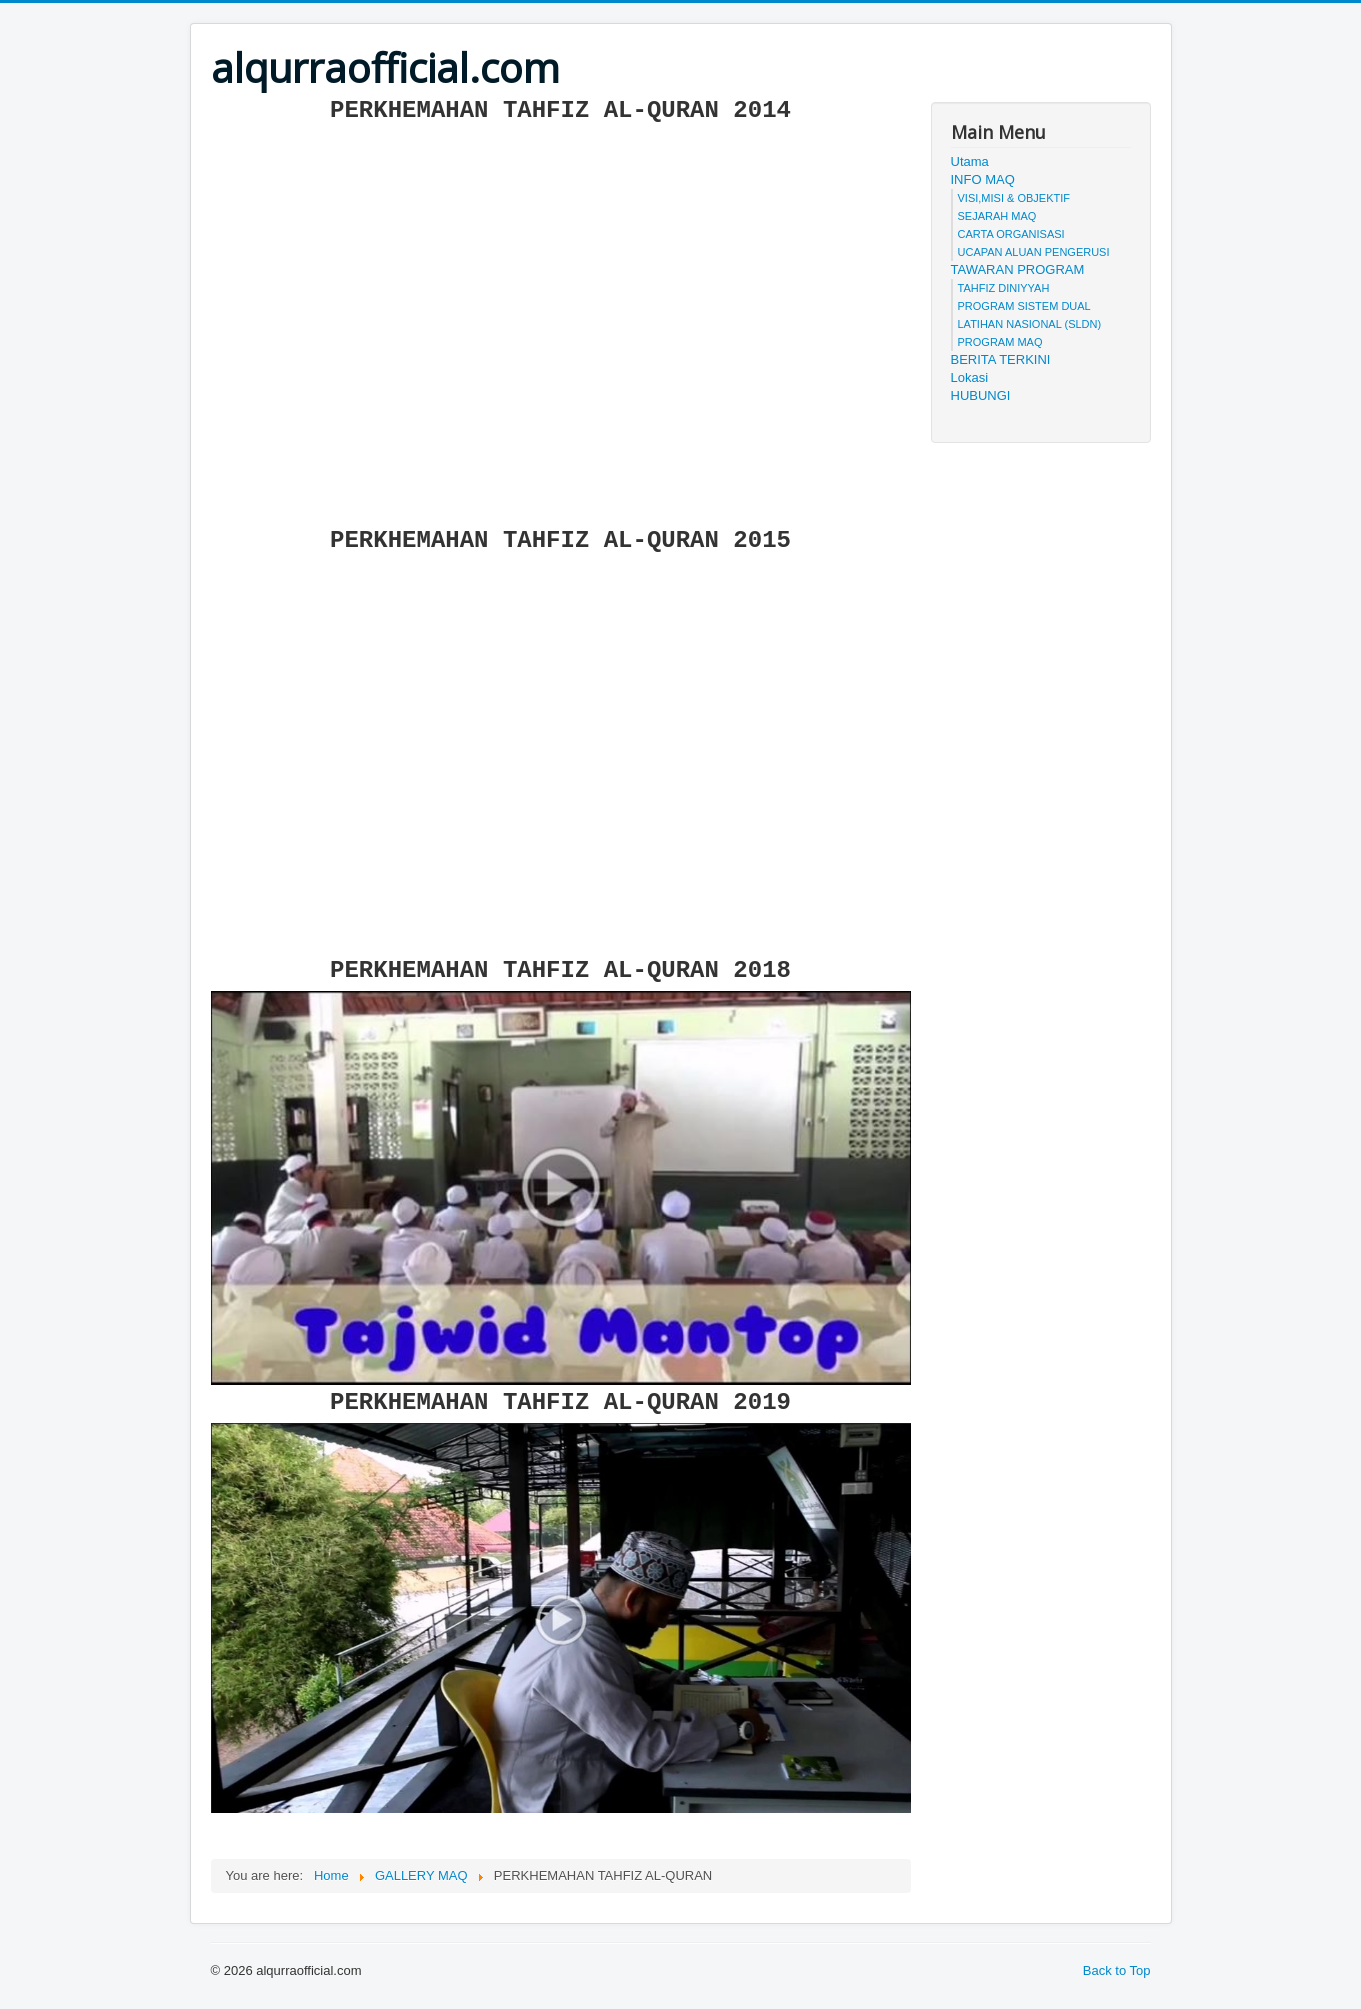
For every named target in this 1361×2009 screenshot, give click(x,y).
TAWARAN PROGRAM (1018, 269)
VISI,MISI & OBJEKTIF (1014, 198)
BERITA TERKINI (1001, 359)
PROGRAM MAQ (1000, 342)
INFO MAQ (983, 179)
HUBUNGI (981, 395)
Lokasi (970, 377)
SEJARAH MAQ (997, 216)
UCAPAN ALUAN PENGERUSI (1034, 252)
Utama (970, 161)
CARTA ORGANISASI (1011, 234)
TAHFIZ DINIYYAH (1004, 288)
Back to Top (1117, 1970)
